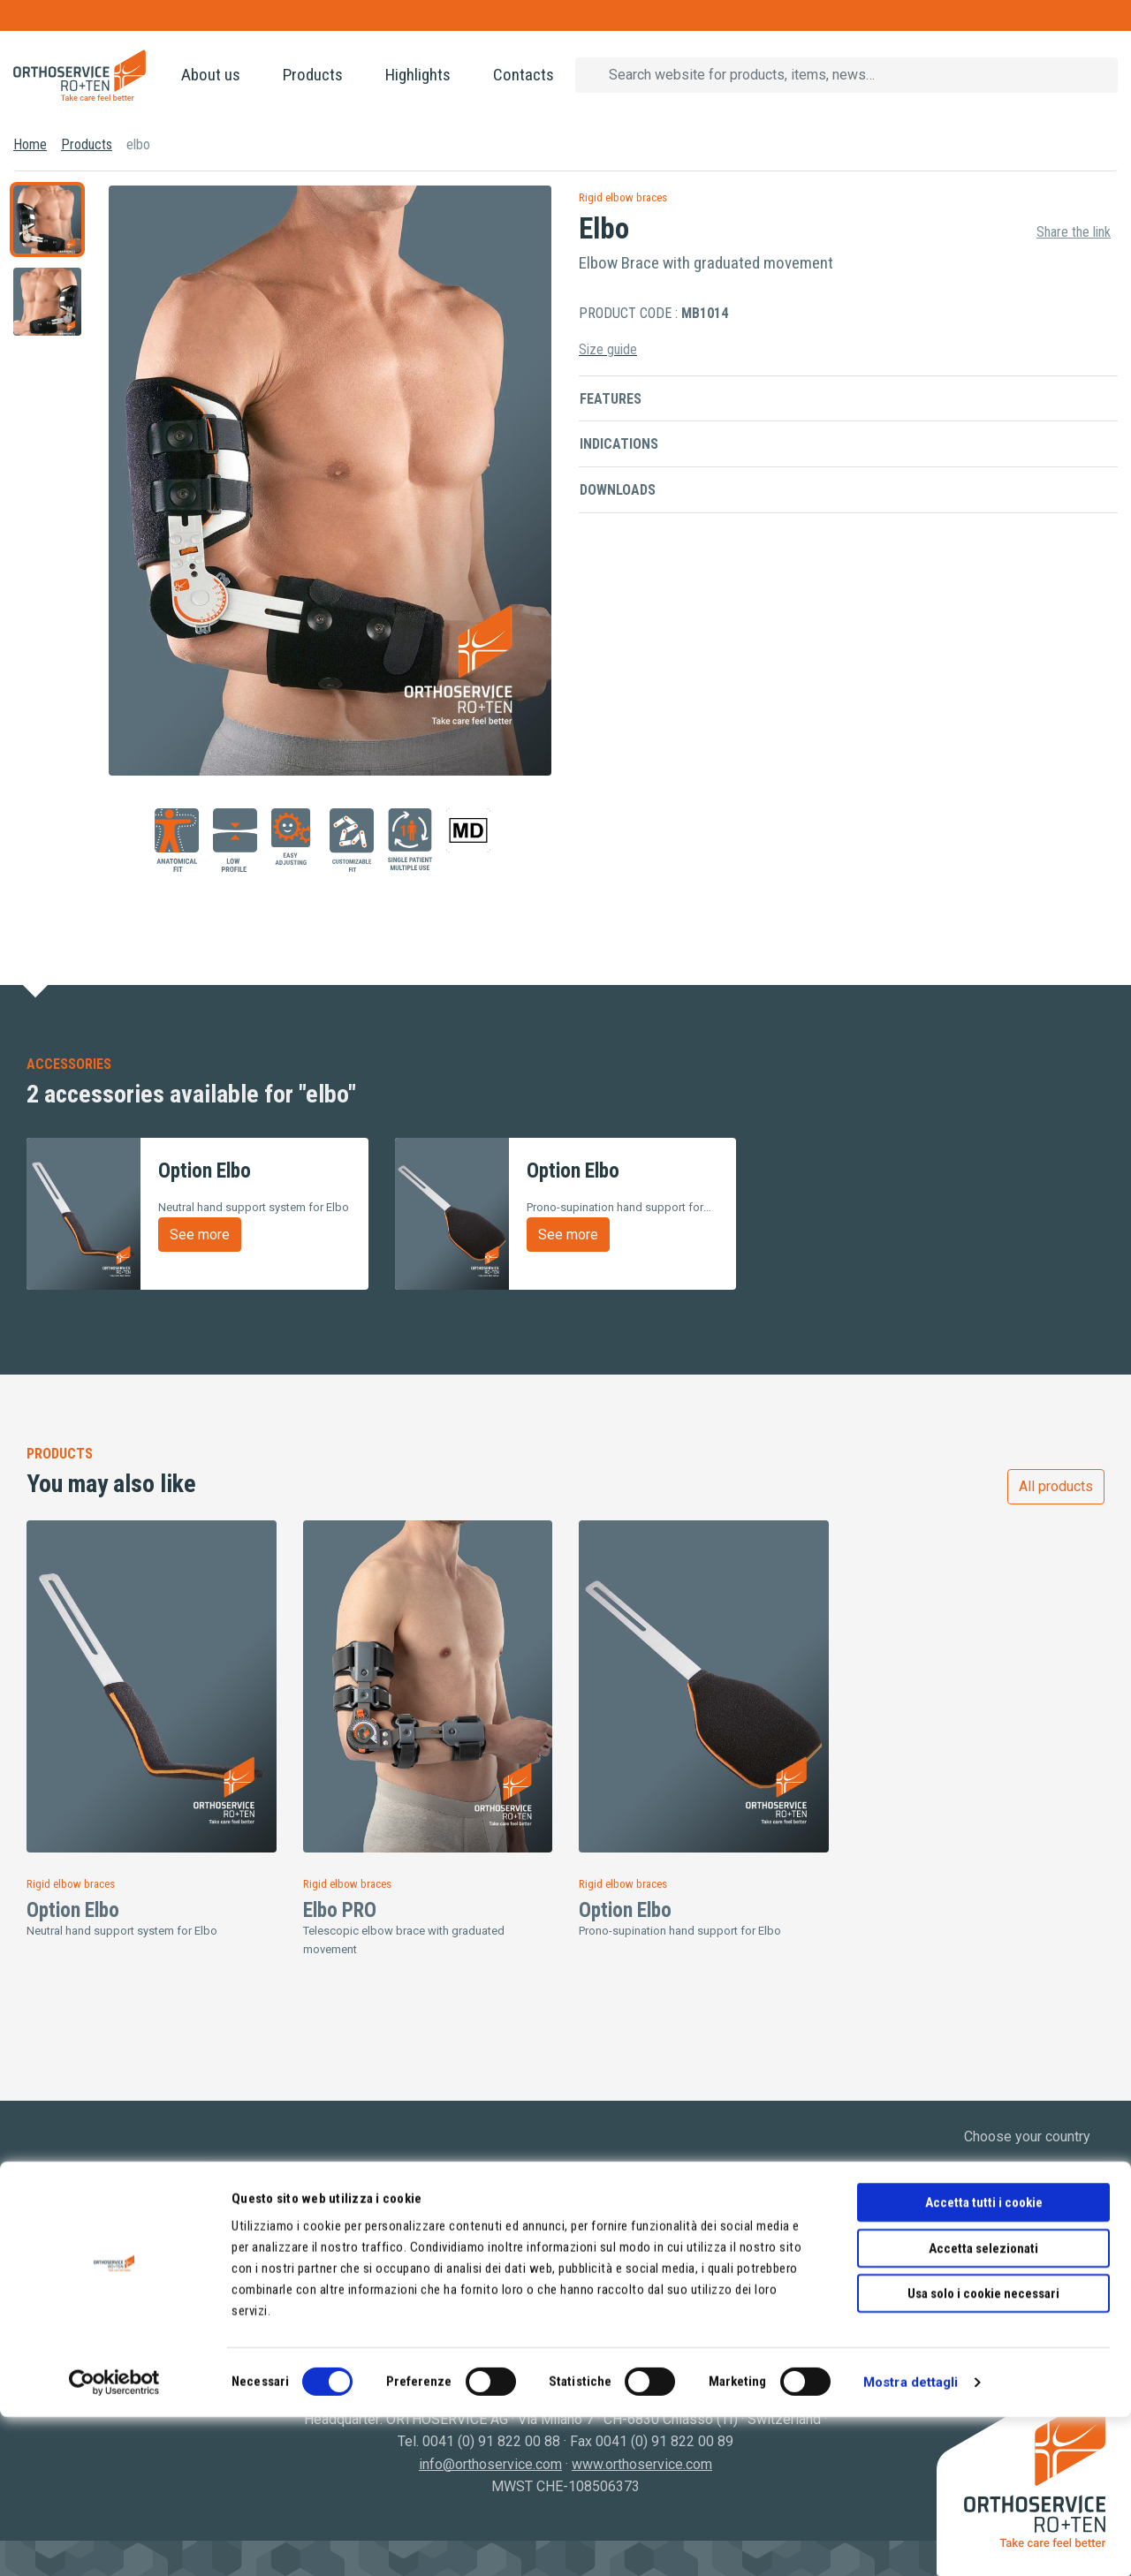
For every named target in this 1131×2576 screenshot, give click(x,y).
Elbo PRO (339, 1910)
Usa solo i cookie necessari (983, 2452)
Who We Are (64, 2238)
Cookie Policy (621, 2260)
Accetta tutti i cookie (984, 2361)
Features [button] (610, 398)
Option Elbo (73, 1910)
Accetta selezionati (983, 2407)
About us (210, 74)
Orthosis (329, 2238)
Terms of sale (621, 2283)
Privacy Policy (623, 2238)
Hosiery (327, 2260)
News (45, 2283)
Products (313, 74)
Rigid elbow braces (623, 197)
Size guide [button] (608, 349)
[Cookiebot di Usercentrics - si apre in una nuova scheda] (114, 2541)
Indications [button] (619, 444)
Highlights (418, 74)
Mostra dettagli (911, 2541)
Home (30, 144)
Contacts (523, 74)
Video (45, 2305)
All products (1056, 1486)
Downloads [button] (618, 489)
